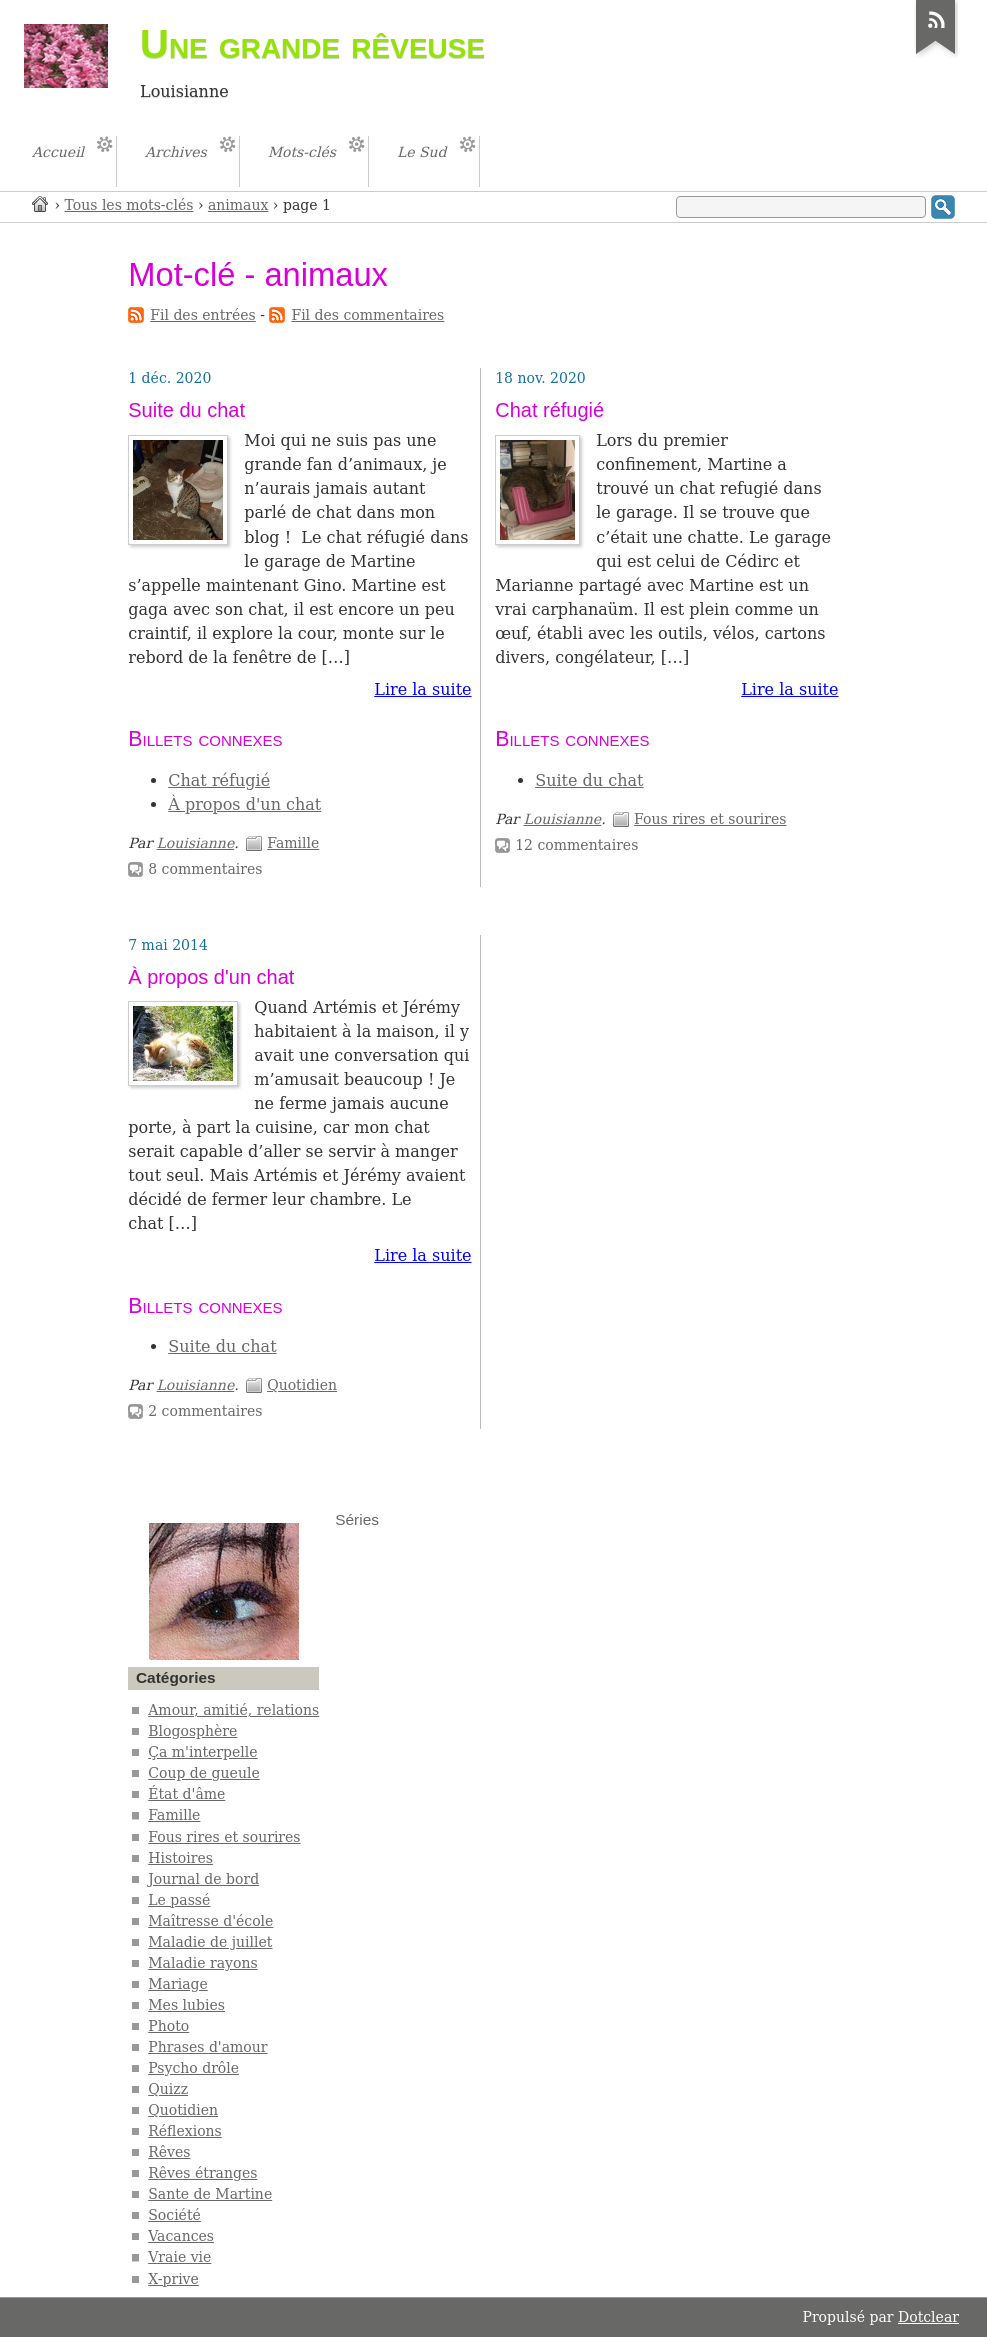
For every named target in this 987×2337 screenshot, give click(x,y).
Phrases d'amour (207, 2047)
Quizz (168, 2089)
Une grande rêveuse (312, 44)
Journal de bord (203, 1879)
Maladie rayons (202, 1963)
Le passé (179, 1900)
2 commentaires (205, 1411)
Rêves (169, 2152)
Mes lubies (186, 2005)
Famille (293, 843)
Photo (168, 2026)
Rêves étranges (202, 2173)
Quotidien (302, 1385)
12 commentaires (576, 845)
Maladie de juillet (210, 1942)
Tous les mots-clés (129, 205)
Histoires (180, 1858)
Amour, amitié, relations (233, 1710)
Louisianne (196, 843)
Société (174, 2215)
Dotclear (928, 2317)
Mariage (178, 1984)
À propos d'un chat (244, 804)
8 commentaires (205, 869)
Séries (357, 1519)
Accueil (41, 203)
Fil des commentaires (367, 315)
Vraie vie (179, 2257)
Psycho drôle (193, 2068)
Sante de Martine (210, 2194)
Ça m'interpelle (202, 1752)
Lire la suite (422, 689)
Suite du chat (186, 410)
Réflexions (185, 2131)
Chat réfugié (219, 780)
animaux (238, 205)
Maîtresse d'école (210, 1921)
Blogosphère (192, 1731)
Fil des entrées (203, 315)
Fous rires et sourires (710, 819)
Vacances (181, 2236)
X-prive (173, 2279)
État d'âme (186, 1794)
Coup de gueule (203, 1773)
